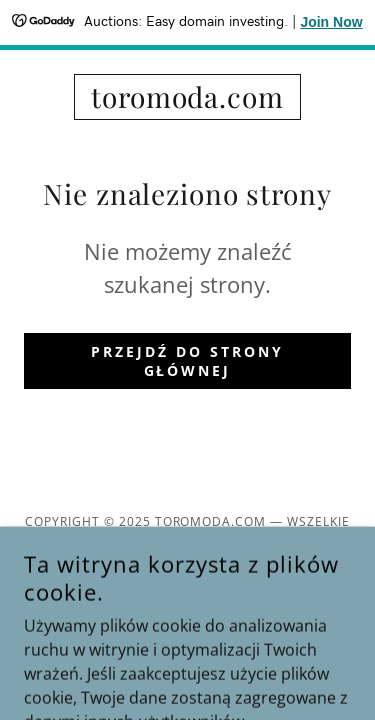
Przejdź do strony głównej (187, 361)
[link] (187, 97)
